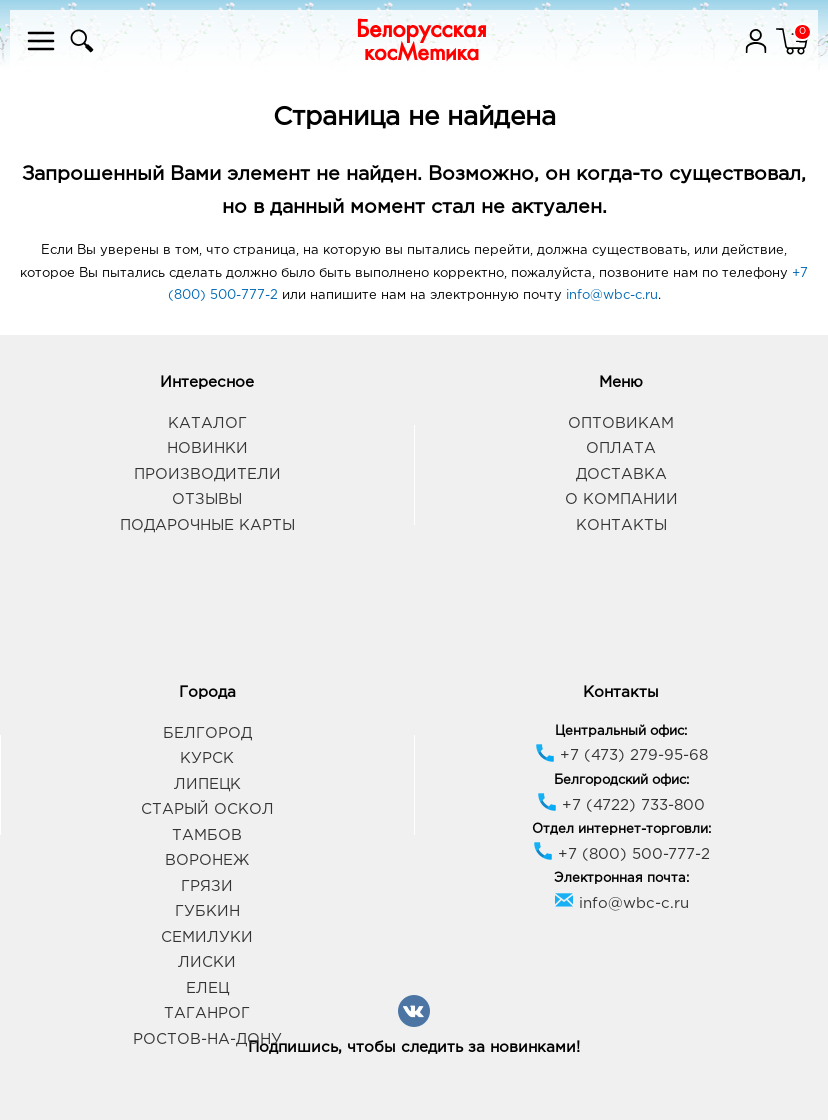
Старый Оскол (207, 809)
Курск (207, 758)
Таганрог (207, 1013)
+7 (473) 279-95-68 (621, 755)
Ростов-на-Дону (207, 1039)
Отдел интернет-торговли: (621, 829)
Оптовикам (621, 423)
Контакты (621, 525)
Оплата (621, 448)
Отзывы (207, 499)
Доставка (621, 474)
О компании (621, 499)
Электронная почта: (621, 878)
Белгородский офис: (621, 780)
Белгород (207, 733)
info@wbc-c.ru (612, 295)
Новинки (207, 448)
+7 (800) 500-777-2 (621, 854)
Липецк (207, 784)
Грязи (207, 886)
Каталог (207, 423)
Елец (207, 988)
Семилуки (207, 937)
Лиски (207, 962)
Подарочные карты (207, 525)
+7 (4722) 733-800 (621, 805)
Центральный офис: (621, 731)
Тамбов (207, 835)
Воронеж (207, 860)
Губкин (207, 911)
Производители (207, 474)
